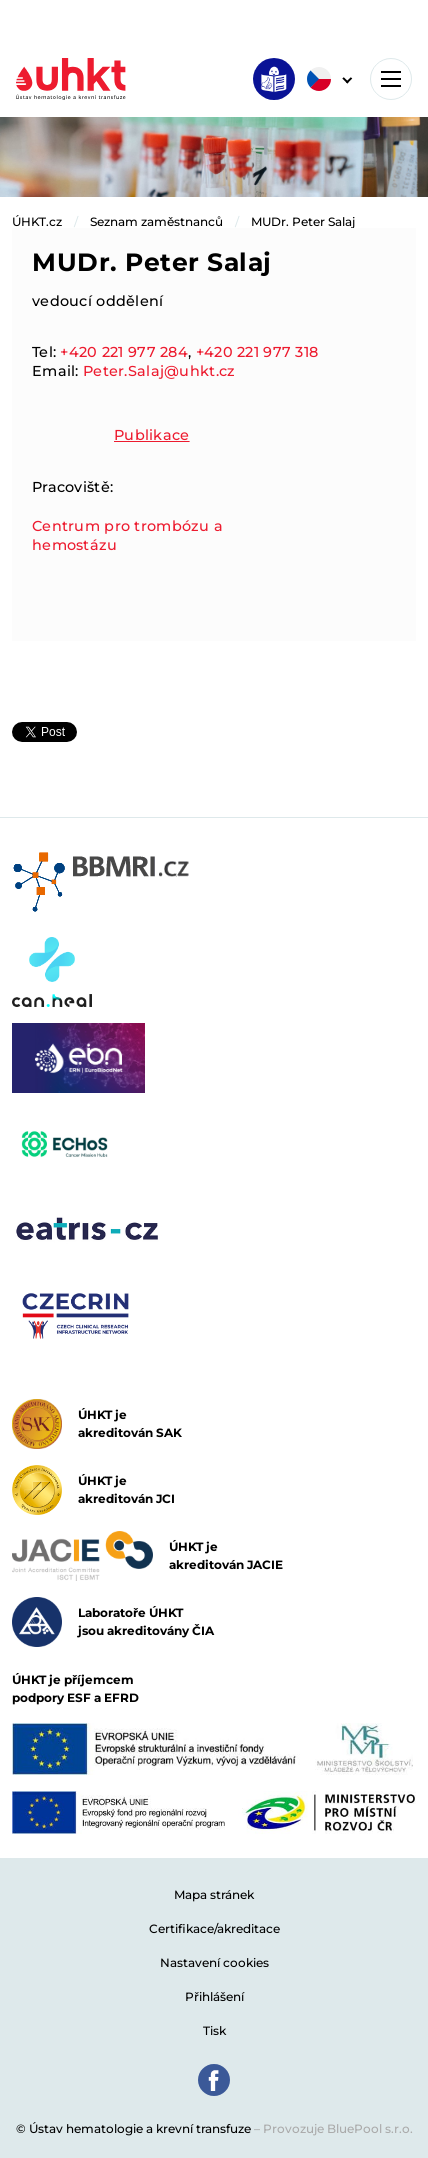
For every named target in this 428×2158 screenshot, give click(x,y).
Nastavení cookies (214, 1962)
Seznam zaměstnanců (156, 221)
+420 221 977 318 (257, 352)
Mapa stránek (214, 1894)
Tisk (214, 2030)
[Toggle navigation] (391, 79)
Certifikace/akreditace (214, 1928)
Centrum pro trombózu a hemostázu (127, 535)
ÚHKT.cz (37, 221)
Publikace (152, 435)
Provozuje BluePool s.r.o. (338, 2128)
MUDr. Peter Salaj (303, 221)
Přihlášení (214, 1996)
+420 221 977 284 (124, 352)
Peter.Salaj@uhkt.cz (159, 371)
